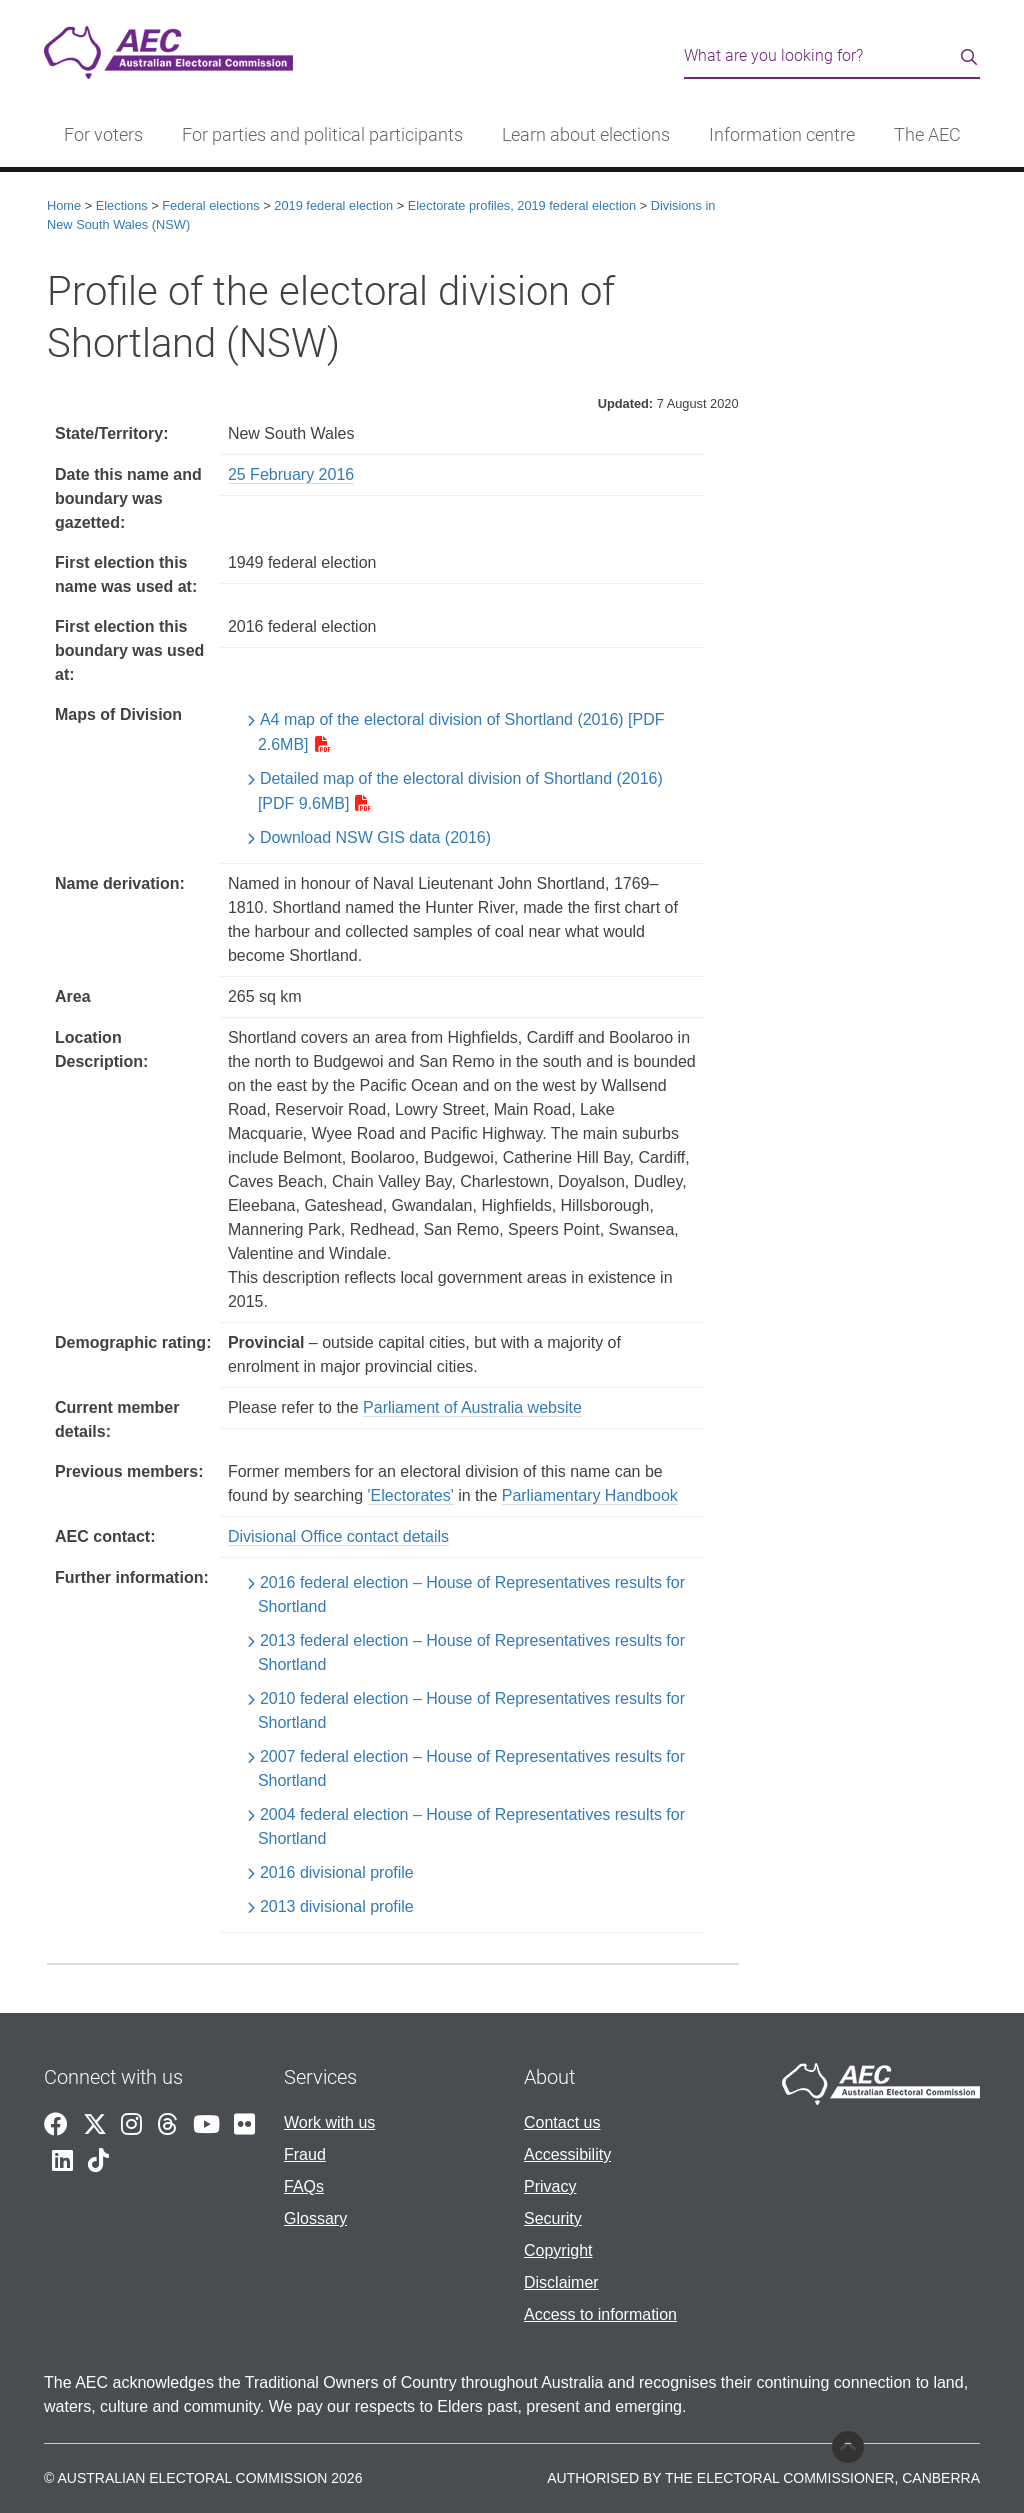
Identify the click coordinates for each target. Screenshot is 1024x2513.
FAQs (304, 2186)
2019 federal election (333, 205)
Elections (122, 205)
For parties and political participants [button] (322, 135)
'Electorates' (411, 1495)
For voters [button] (103, 135)
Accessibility (567, 2154)
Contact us (562, 2122)
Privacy (550, 2186)
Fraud (305, 2154)
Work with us (329, 2122)
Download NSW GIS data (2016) (375, 837)
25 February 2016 (291, 474)
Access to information (600, 2314)
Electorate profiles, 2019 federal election (522, 205)
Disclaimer (561, 2282)
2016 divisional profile (337, 1872)
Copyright (558, 2250)
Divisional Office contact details (338, 1536)
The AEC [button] (927, 135)
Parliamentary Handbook (590, 1495)
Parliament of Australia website (472, 1407)
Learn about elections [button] (586, 135)
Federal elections (210, 205)
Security (553, 2218)
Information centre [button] (782, 135)
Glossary (315, 2218)
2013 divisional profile (337, 1906)
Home (64, 205)
